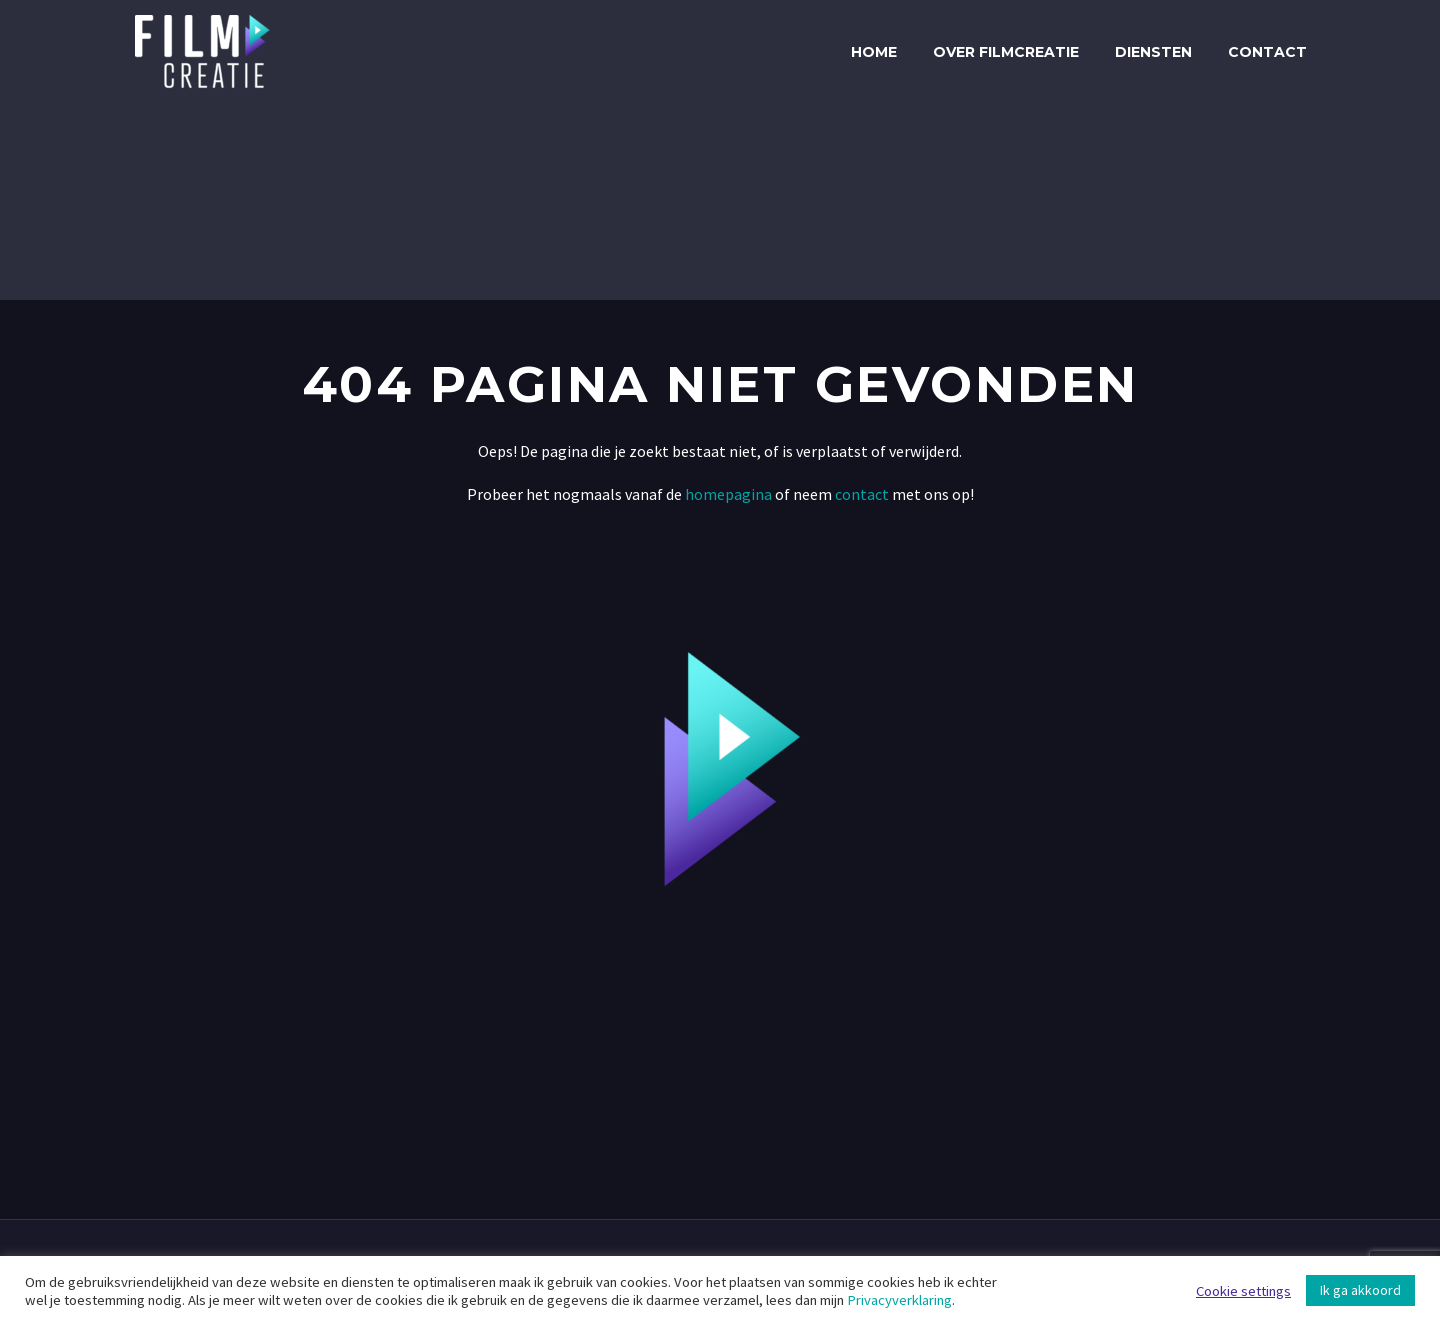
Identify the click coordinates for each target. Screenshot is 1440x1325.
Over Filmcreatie (1006, 52)
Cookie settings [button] (1243, 1291)
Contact (1267, 52)
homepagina (728, 494)
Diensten (1153, 52)
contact (860, 494)
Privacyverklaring (899, 1300)
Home (874, 52)
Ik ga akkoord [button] (1360, 1290)
